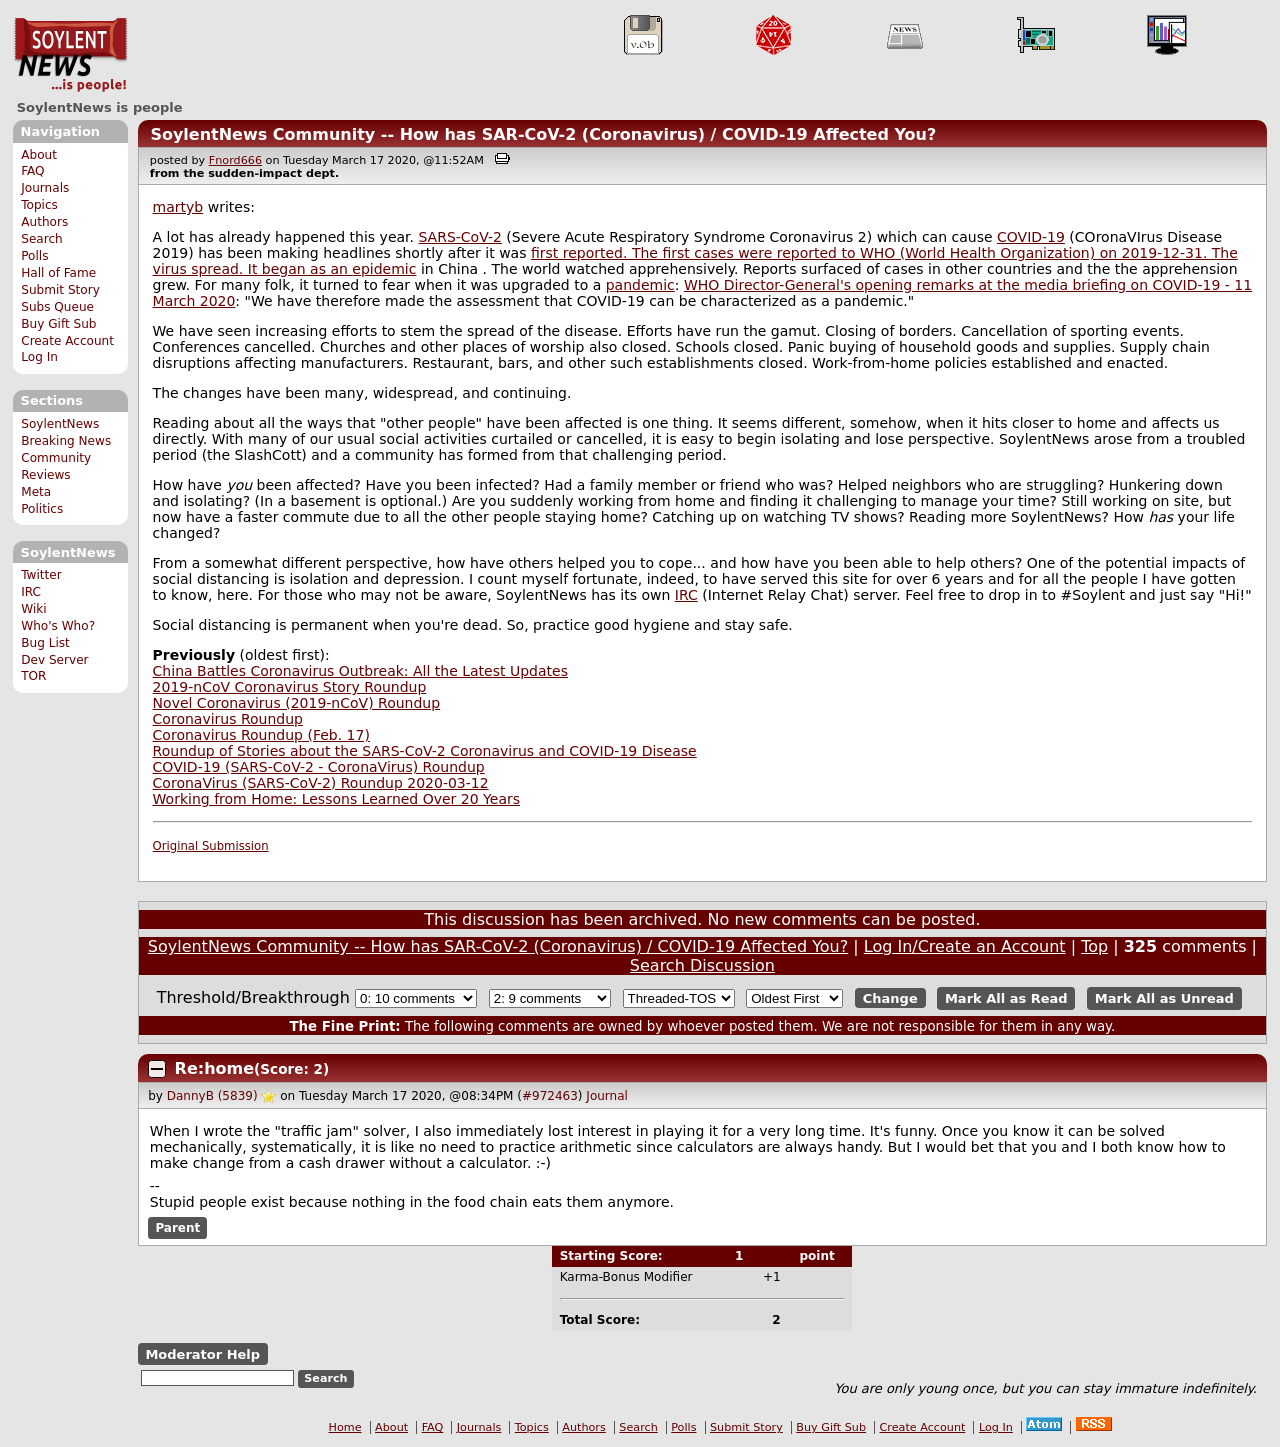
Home (345, 1427)
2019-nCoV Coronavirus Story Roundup (290, 687)
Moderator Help (202, 1354)
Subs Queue (57, 307)
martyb (178, 207)
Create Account (67, 341)
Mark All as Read (1006, 998)
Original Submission (211, 846)
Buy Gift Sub (58, 324)
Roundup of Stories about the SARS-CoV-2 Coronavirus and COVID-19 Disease (425, 751)
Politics (42, 509)
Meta (36, 492)
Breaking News (66, 441)
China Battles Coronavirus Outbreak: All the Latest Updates (360, 671)
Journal (607, 1096)
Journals (45, 188)
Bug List (45, 643)
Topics (39, 205)
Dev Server (54, 660)
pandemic (640, 285)
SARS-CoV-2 (459, 237)
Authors (44, 222)
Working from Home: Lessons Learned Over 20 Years (336, 799)
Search (42, 239)
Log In (39, 357)
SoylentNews (70, 55)
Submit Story (60, 290)
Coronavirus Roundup (228, 719)
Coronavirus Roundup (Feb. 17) (261, 735)
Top (1094, 946)
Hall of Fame (58, 273)
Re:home (214, 1068)
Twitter (41, 575)
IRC (31, 592)
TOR (33, 676)
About (39, 155)
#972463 (550, 1096)
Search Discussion (702, 965)
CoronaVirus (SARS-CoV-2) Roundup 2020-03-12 (321, 783)
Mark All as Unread (1164, 998)
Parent (177, 1228)
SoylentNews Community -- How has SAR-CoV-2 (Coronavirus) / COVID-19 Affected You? (543, 134)
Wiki (33, 609)
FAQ (32, 171)
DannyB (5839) (212, 1096)
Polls (34, 256)
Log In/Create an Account (965, 946)
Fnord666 (235, 160)
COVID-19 (1031, 237)
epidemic (384, 269)
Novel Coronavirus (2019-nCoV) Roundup (297, 703)
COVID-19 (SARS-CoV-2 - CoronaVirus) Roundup (319, 767)
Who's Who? (58, 626)
